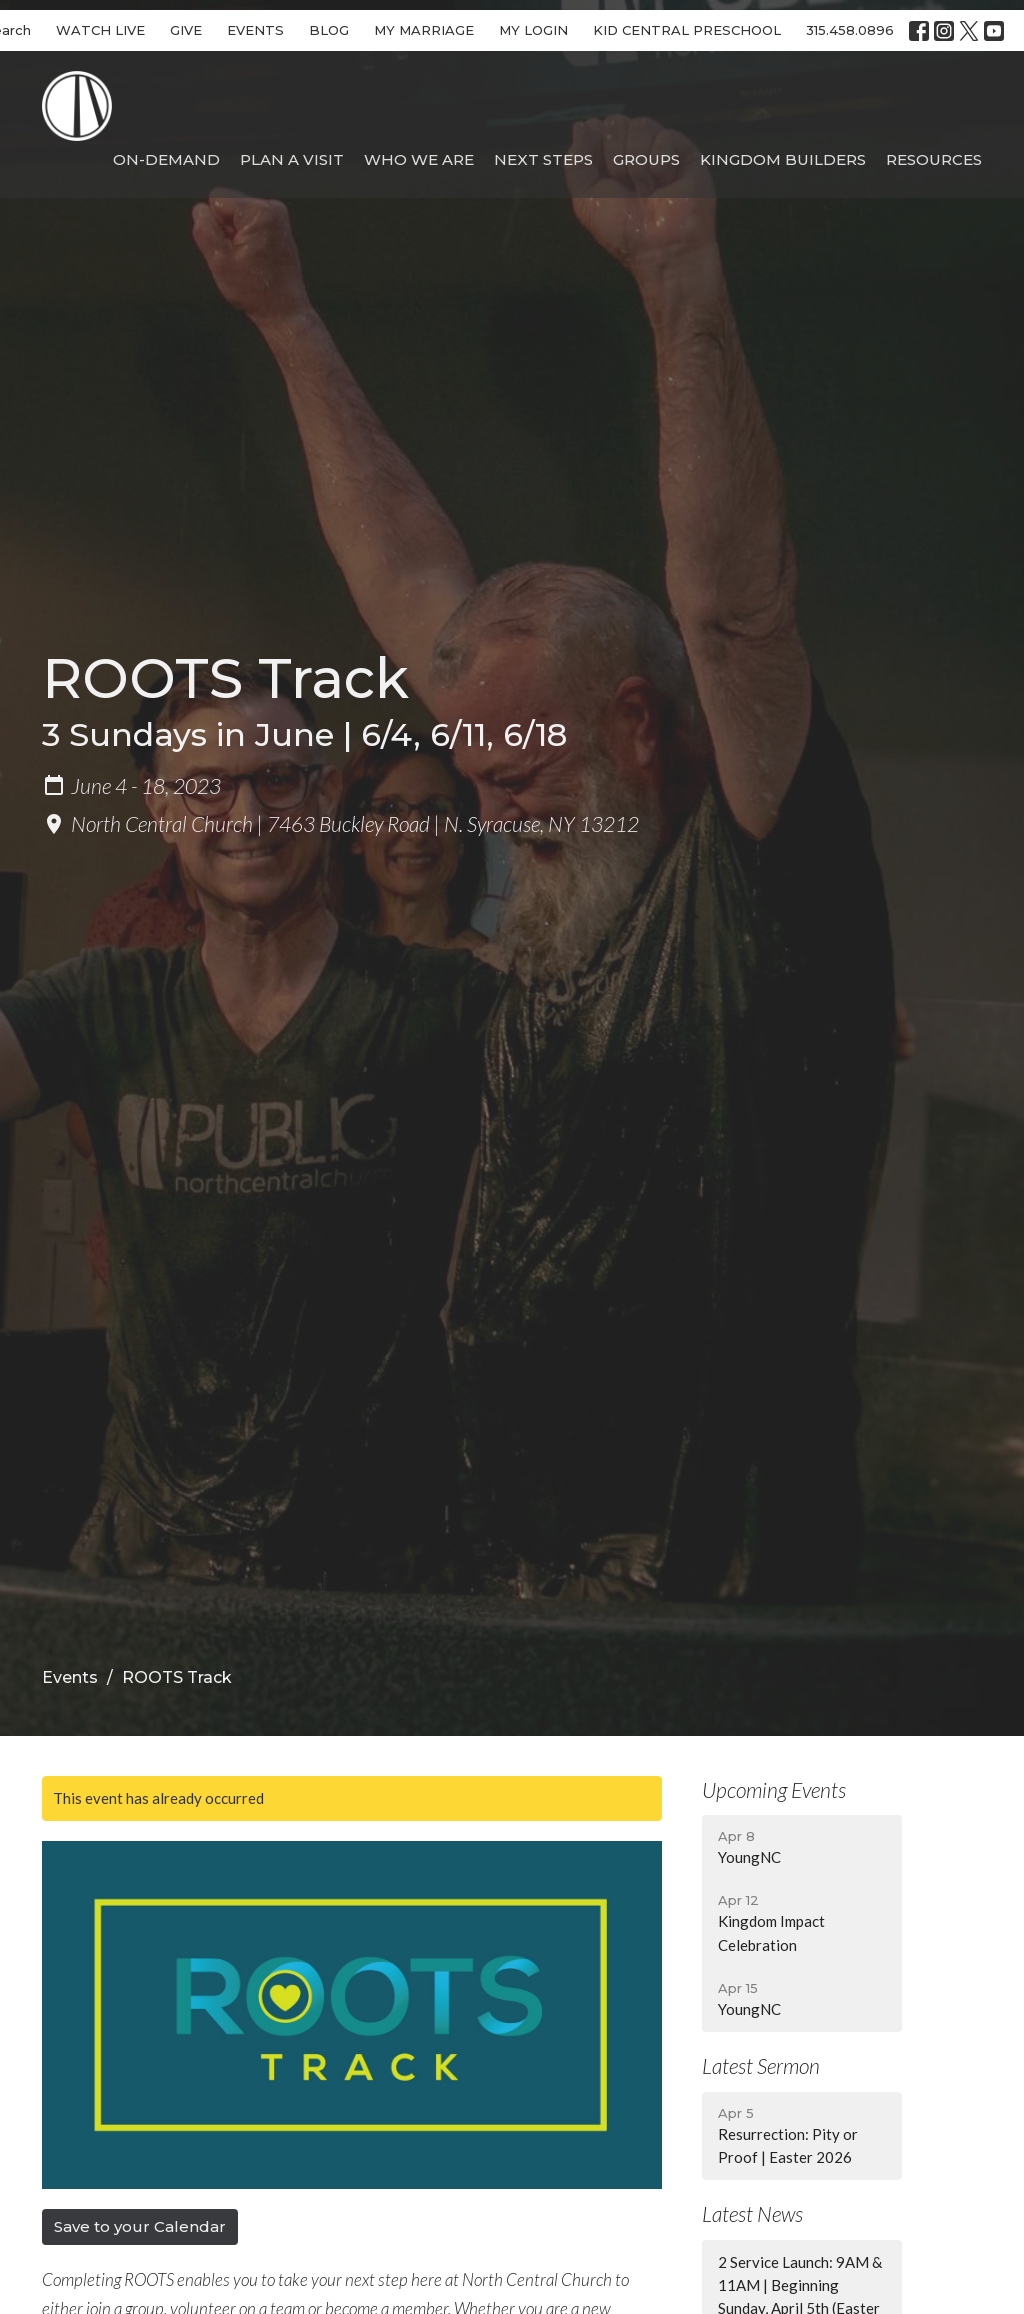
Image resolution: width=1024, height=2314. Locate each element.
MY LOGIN (533, 30)
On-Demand (166, 159)
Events (70, 1677)
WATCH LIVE (100, 30)
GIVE (186, 30)
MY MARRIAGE (424, 30)
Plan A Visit (292, 159)
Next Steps (543, 159)
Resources (934, 159)
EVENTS (255, 30)
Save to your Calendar (140, 2226)
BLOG (329, 30)
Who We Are (419, 159)
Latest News (752, 2213)
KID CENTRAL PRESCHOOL (687, 30)
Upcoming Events (774, 1789)
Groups (646, 159)
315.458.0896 (850, 30)
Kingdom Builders (783, 159)
